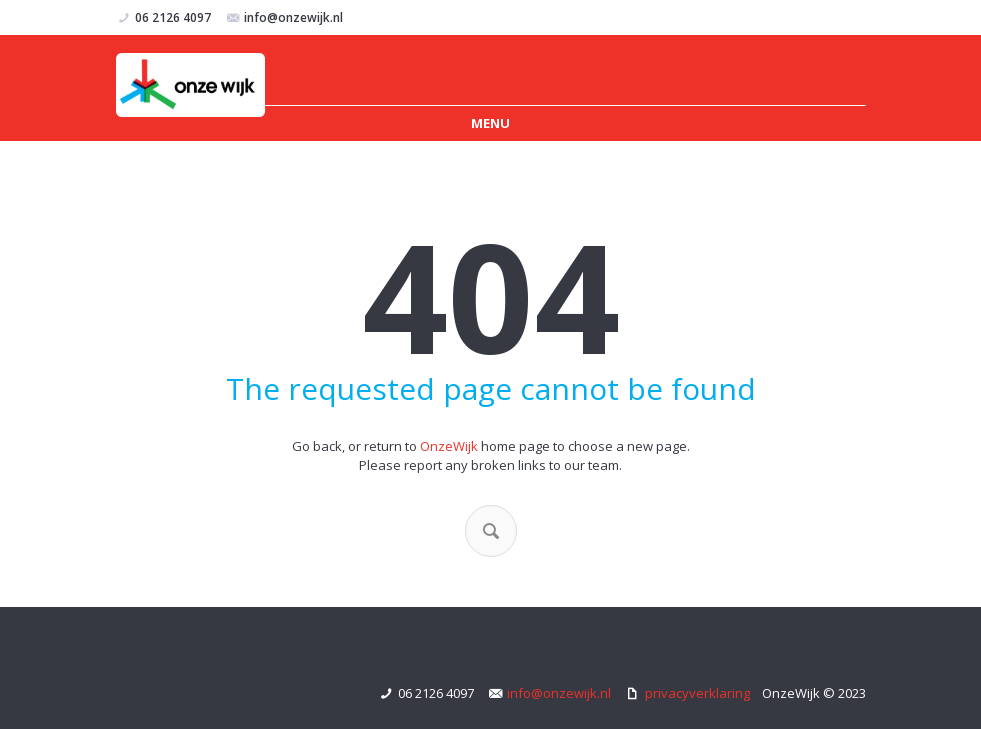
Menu (490, 123)
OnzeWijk (449, 446)
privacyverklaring (697, 693)
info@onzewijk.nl (293, 17)
